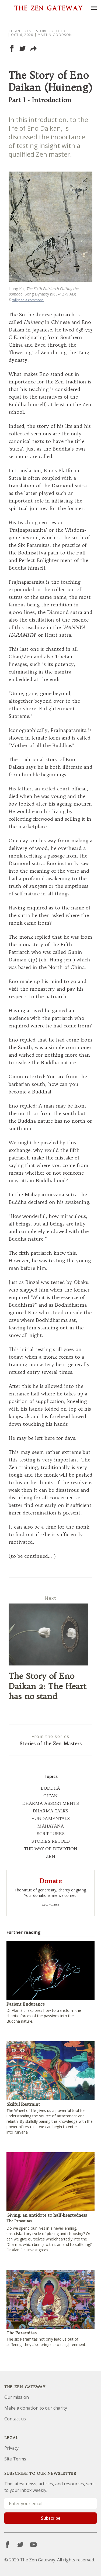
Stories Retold (51, 31)
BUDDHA (50, 1788)
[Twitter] (20, 2544)
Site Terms (15, 2459)
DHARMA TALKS (50, 1810)
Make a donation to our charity (35, 2408)
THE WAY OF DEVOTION (50, 1848)
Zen (28, 31)
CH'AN (50, 1795)
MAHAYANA (50, 1826)
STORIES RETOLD (50, 1841)
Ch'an (14, 31)
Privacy (11, 2448)
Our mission (16, 2397)
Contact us (15, 2419)
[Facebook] (7, 2544)
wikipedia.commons (28, 300)
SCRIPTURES (51, 1833)
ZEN (50, 1856)
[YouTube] (33, 2544)
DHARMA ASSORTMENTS (50, 1803)
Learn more (50, 1905)
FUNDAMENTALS (51, 1818)
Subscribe (50, 2518)
